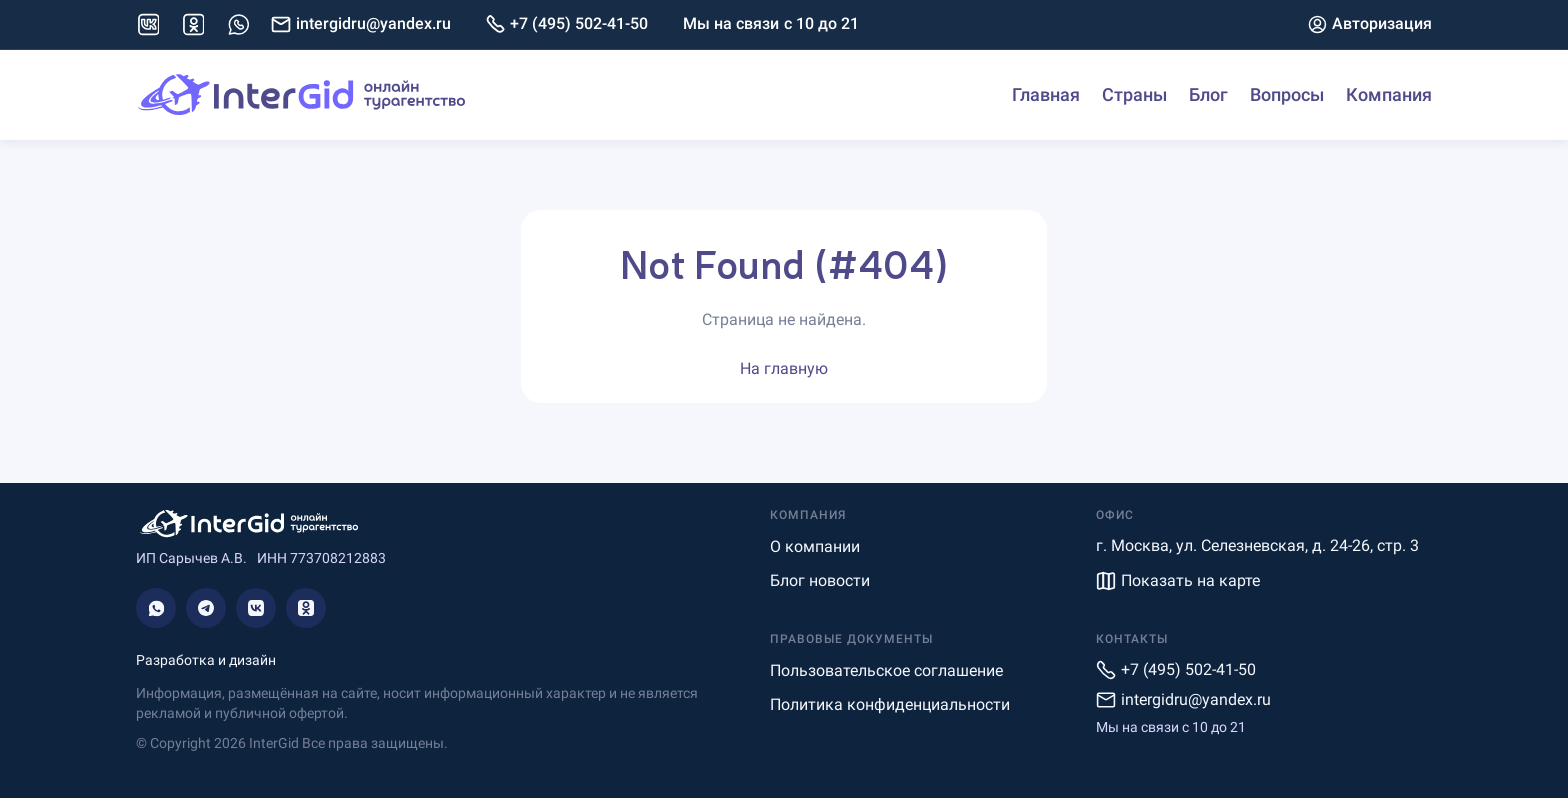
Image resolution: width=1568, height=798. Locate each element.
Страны (1134, 94)
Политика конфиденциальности (890, 704)
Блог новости (820, 580)
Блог (1208, 94)
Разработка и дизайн (206, 660)
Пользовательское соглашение (886, 670)
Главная (1046, 94)
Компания (1389, 94)
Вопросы (1287, 94)
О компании (815, 546)
